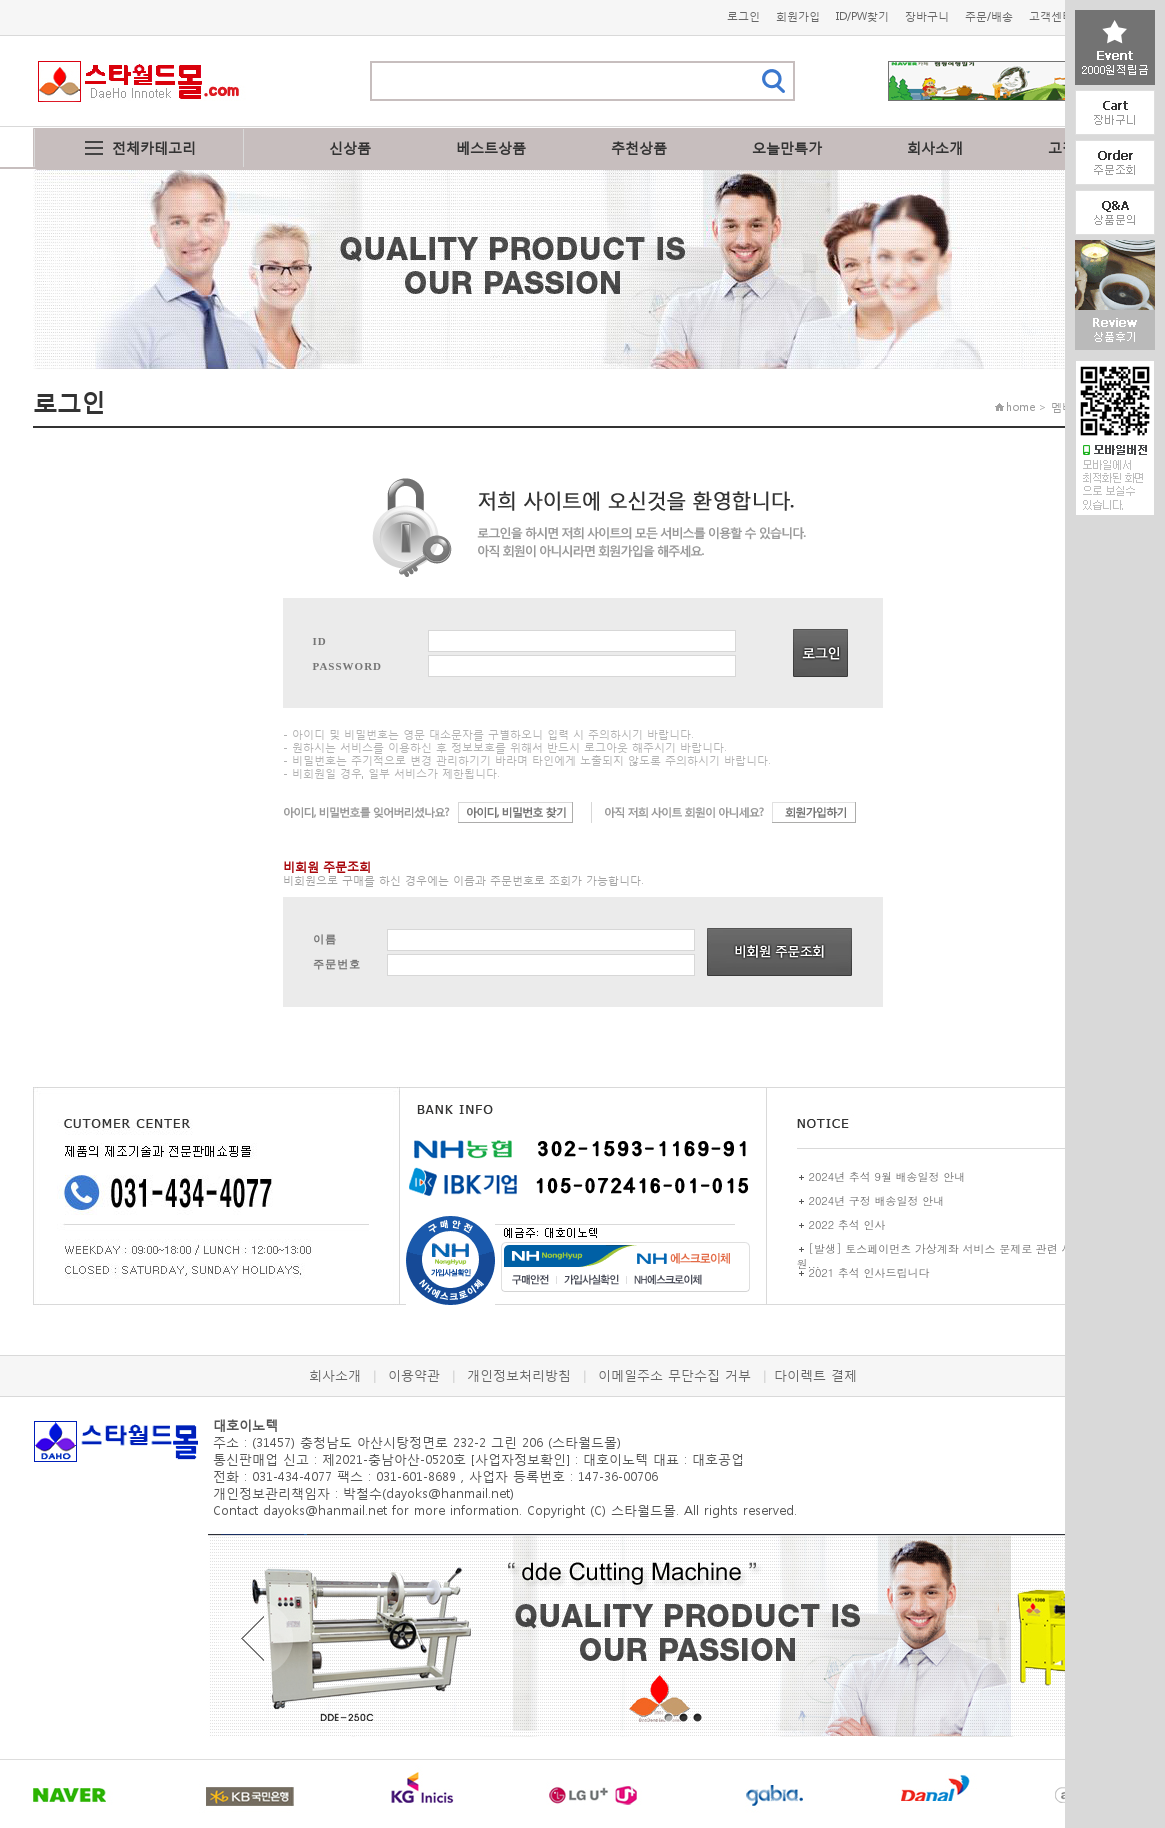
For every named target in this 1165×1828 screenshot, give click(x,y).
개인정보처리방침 (519, 1375)
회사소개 (935, 147)
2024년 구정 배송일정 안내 (877, 1200)
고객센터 (1051, 16)
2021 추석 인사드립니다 (869, 1272)
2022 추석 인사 (847, 1224)
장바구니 (927, 16)
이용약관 (414, 1375)
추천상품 (639, 147)
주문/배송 (989, 16)
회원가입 (798, 16)
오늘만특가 (787, 147)
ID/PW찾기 (862, 16)
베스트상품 (491, 147)
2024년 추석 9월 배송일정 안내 (887, 1176)
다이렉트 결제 (815, 1375)
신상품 (350, 147)
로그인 (743, 16)
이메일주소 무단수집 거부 (674, 1375)
